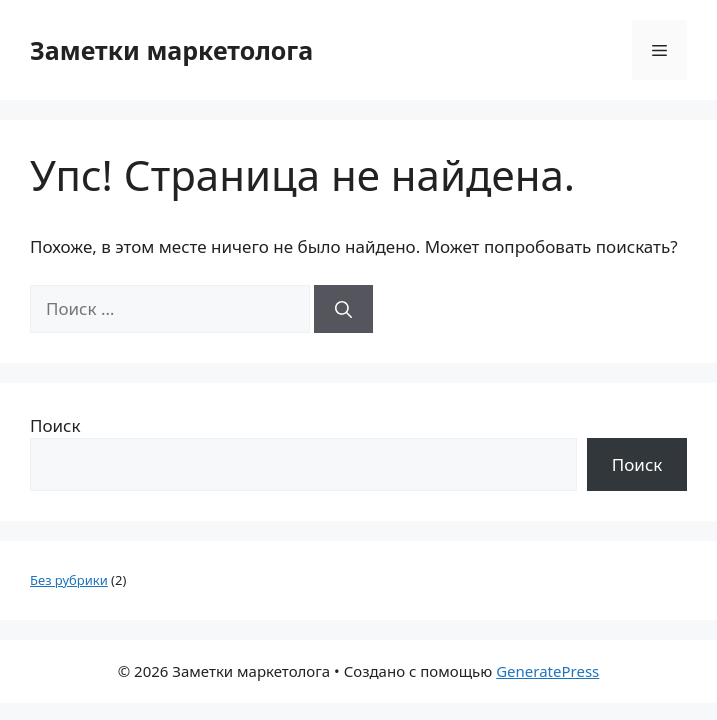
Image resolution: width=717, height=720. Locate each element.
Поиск (55, 425)
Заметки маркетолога (171, 50)
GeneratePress (547, 671)
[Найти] (343, 309)
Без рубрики (69, 580)
